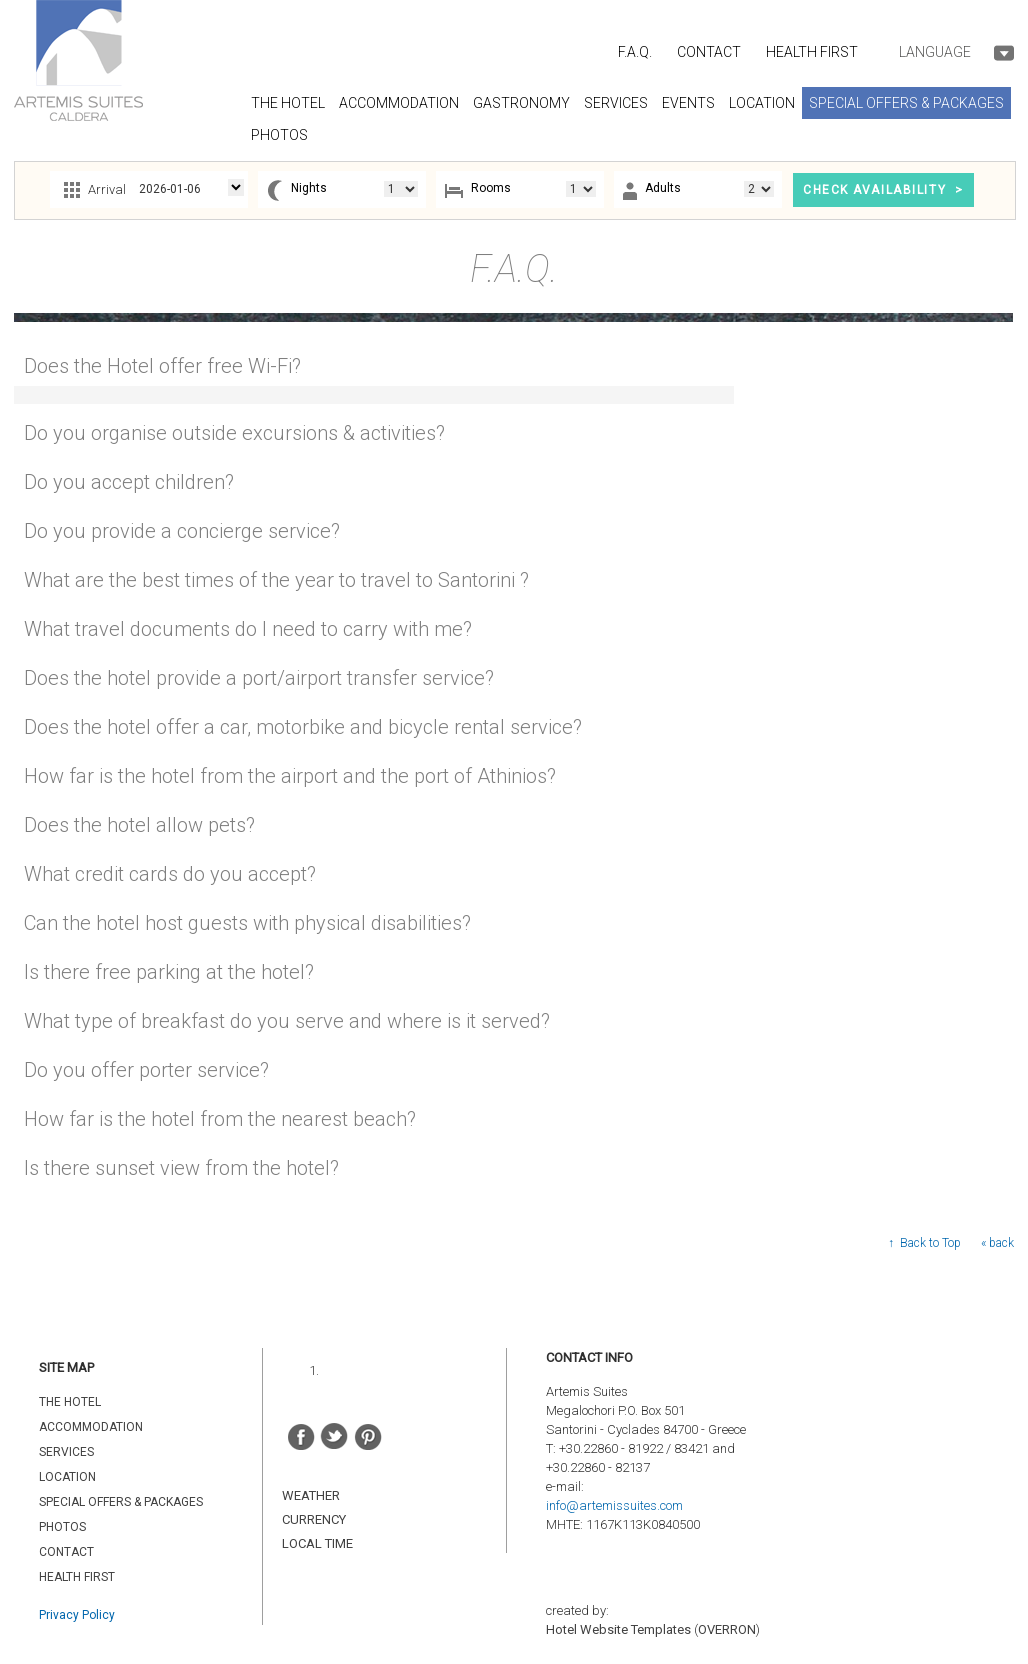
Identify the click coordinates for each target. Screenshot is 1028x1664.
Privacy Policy (77, 1615)
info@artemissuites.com (614, 1505)
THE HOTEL (70, 1402)
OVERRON (727, 1629)
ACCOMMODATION (91, 1427)
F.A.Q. (635, 52)
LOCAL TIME (317, 1543)
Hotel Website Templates (618, 1629)
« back (997, 1243)
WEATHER (311, 1495)
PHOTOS (62, 1527)
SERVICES (66, 1452)
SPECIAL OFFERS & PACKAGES (121, 1502)
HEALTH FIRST (812, 52)
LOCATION (67, 1477)
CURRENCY (314, 1519)
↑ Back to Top (924, 1243)
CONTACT (709, 52)
